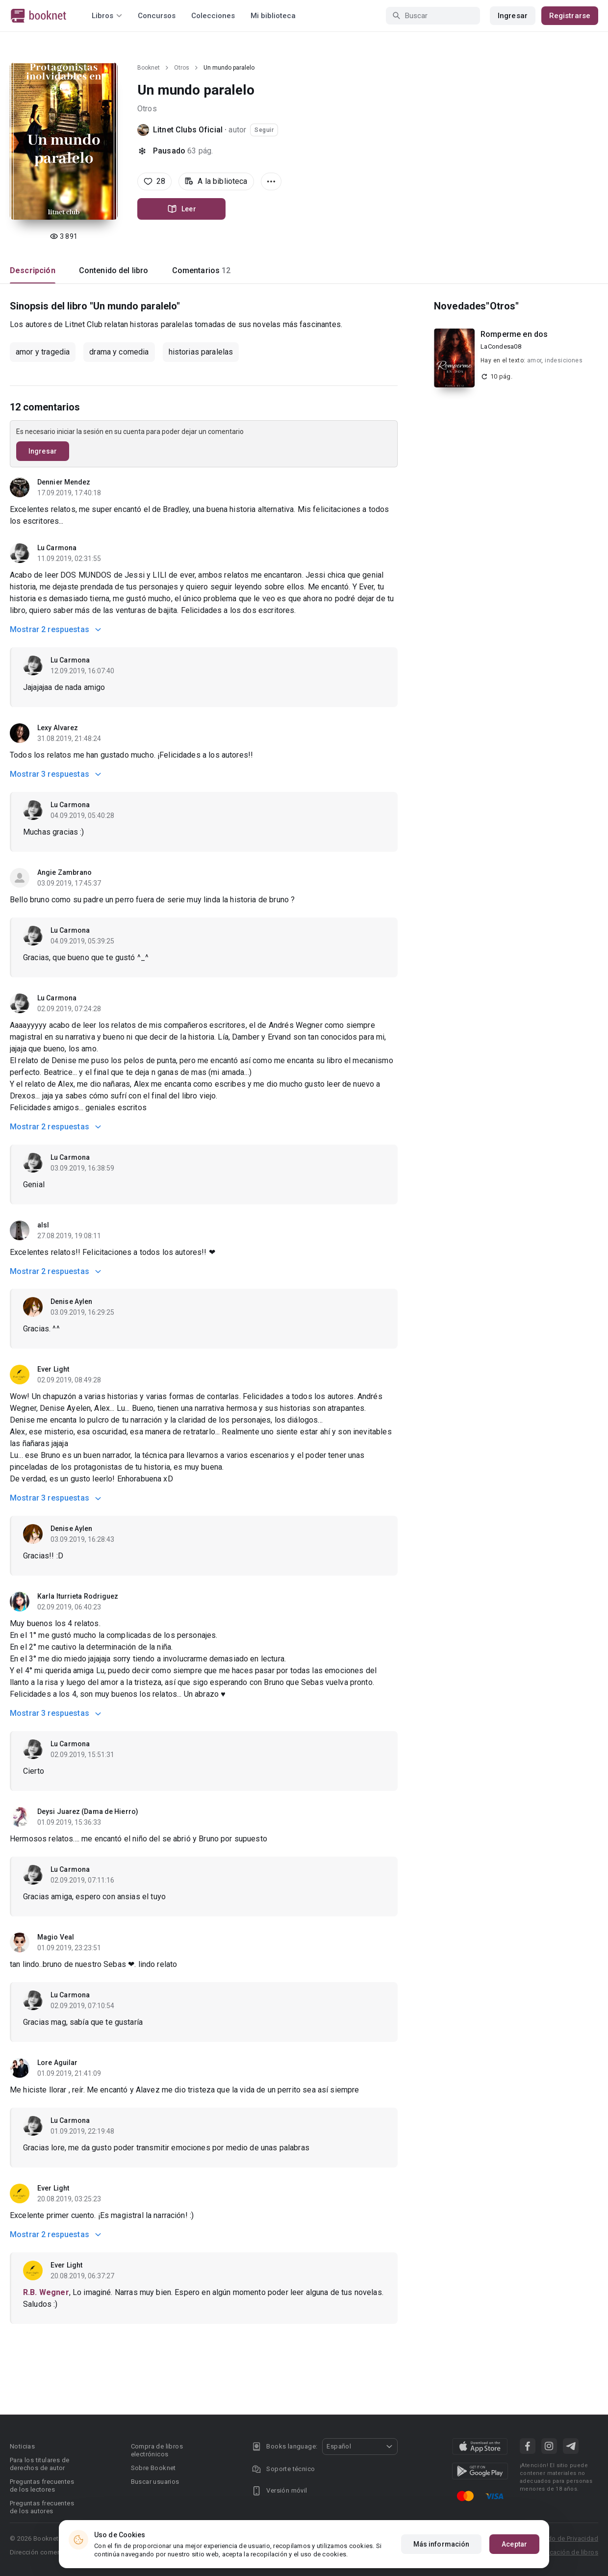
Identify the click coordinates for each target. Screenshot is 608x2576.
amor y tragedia (43, 352)
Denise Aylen (71, 1301)
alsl (43, 1225)
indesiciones (564, 360)
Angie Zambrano (64, 872)
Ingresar (513, 15)
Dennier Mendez (63, 482)
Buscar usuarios (155, 2481)
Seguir (264, 130)
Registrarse (569, 15)
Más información (441, 2544)
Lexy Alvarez (57, 728)
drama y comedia (119, 352)
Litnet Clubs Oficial (188, 129)
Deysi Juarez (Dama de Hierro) (87, 1811)
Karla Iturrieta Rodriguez (78, 1596)
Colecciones (213, 15)
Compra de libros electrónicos (157, 2450)
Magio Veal (55, 1937)
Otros (181, 67)
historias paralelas (201, 352)
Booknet (148, 67)
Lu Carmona (56, 548)
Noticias (22, 2446)
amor (534, 360)
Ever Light (53, 1369)
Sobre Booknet (153, 2468)
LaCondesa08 (501, 346)
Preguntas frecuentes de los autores (42, 2507)
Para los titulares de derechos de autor (39, 2464)
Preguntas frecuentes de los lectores (42, 2485)
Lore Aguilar (57, 2062)
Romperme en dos (514, 334)
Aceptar (514, 2544)
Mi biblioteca (273, 15)
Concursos (157, 15)
